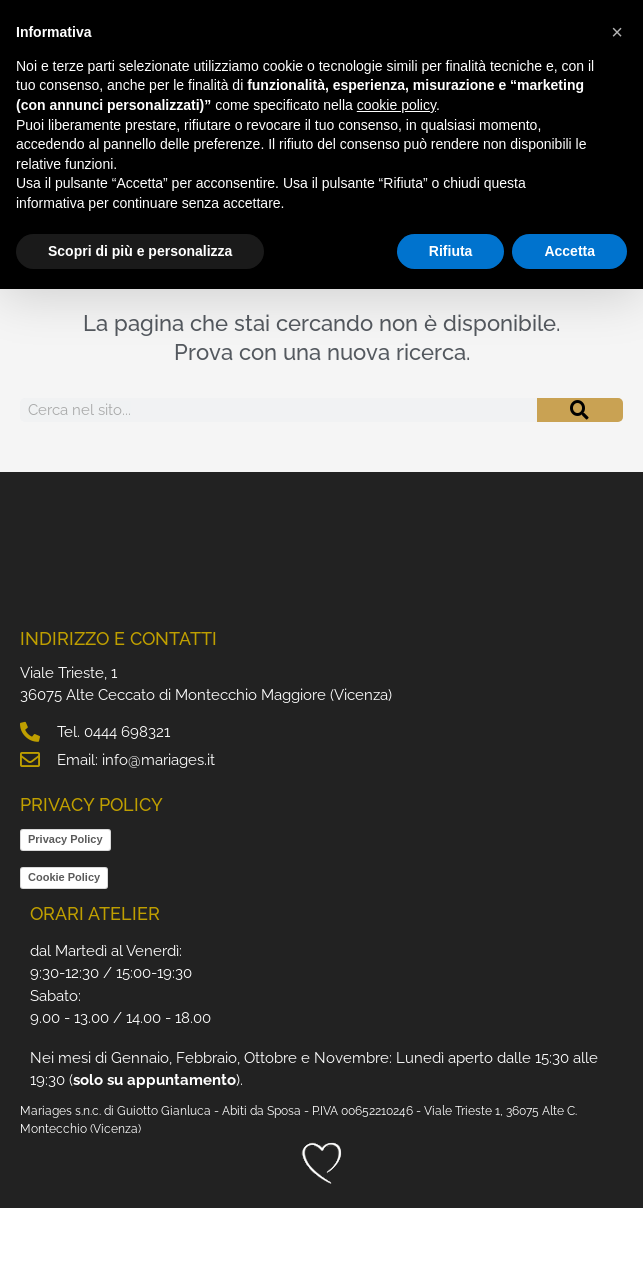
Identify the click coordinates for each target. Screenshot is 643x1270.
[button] (617, 32)
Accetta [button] (569, 251)
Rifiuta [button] (451, 251)
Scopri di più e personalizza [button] (140, 251)
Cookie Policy (64, 940)
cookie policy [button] (396, 105)
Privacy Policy (65, 902)
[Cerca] (580, 472)
